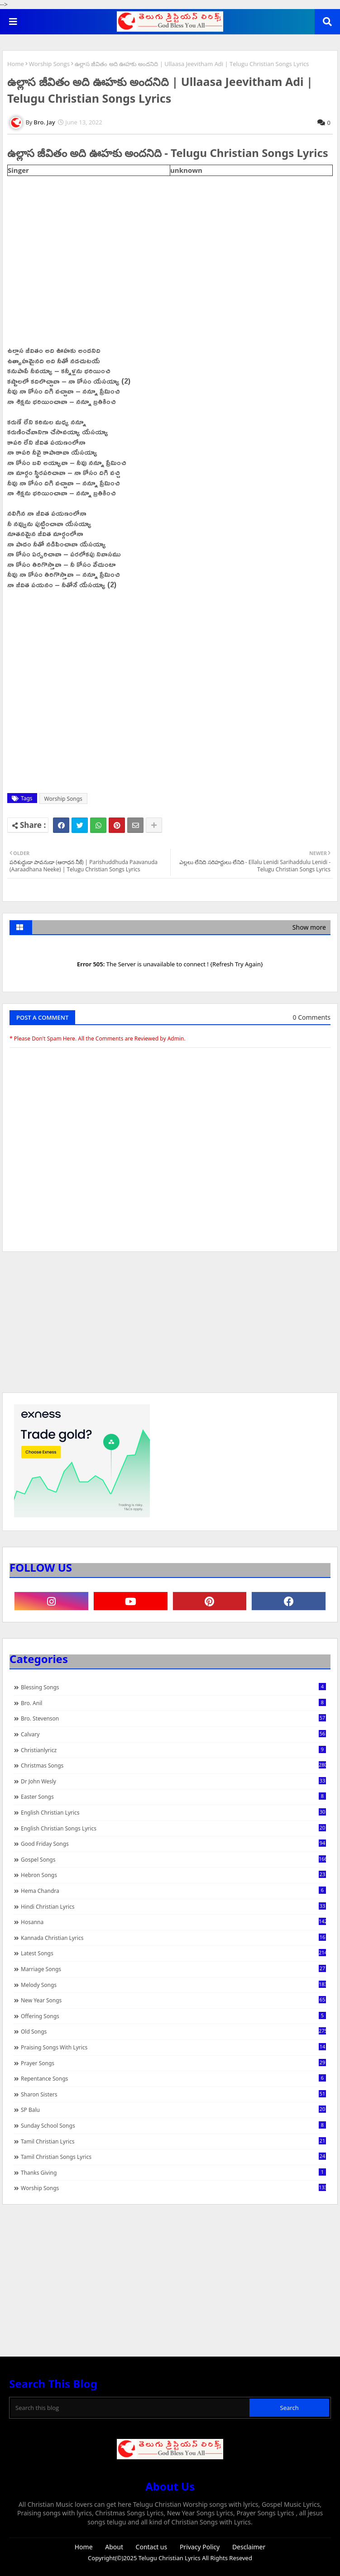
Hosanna (173, 1922)
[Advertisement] (170, 1326)
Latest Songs (173, 1953)
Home (15, 64)
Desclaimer (248, 2547)
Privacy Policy (200, 2547)
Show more (309, 927)
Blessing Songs (173, 1687)
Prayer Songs (173, 2063)
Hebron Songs (173, 1875)
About (114, 2547)
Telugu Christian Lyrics (170, 2558)
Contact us (152, 2547)
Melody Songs (173, 1985)
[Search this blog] (130, 2408)
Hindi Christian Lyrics (173, 1906)
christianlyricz (173, 1750)
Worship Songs (49, 64)
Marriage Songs (173, 1969)
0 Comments (311, 1017)
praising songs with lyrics (173, 2047)
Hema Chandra (173, 1891)
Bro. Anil (173, 1703)
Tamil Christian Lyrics (173, 2141)
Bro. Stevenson (173, 1718)
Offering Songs (173, 2016)
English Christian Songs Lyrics (173, 1828)
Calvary (173, 1734)
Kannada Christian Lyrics (173, 1938)
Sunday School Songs (173, 2125)
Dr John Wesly (173, 1781)
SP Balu (173, 2109)
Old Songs (173, 2031)
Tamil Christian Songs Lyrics (173, 2157)
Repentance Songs (173, 2078)
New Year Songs (173, 2000)
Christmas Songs (173, 1765)
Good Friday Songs (173, 1843)
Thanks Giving (173, 2172)
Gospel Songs (173, 1859)
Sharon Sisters (173, 2094)
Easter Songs (173, 1796)
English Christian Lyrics (173, 1812)
